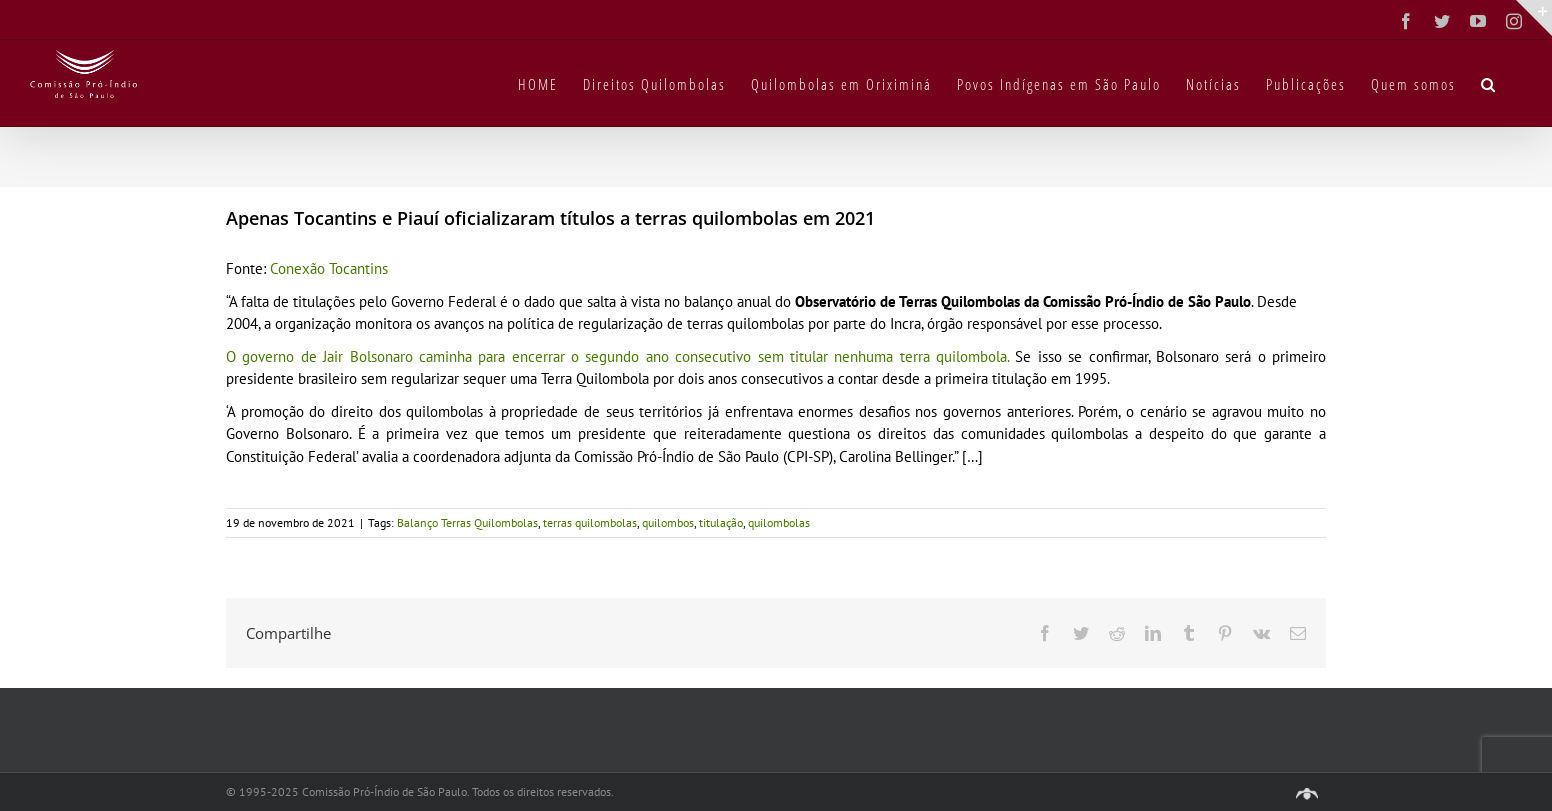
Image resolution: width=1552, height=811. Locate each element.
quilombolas (779, 522)
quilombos (668, 522)
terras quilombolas (590, 522)
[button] (1489, 83)
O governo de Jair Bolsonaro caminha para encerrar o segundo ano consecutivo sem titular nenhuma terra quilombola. (620, 356)
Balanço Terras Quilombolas (467, 522)
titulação (721, 522)
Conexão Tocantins (329, 268)
